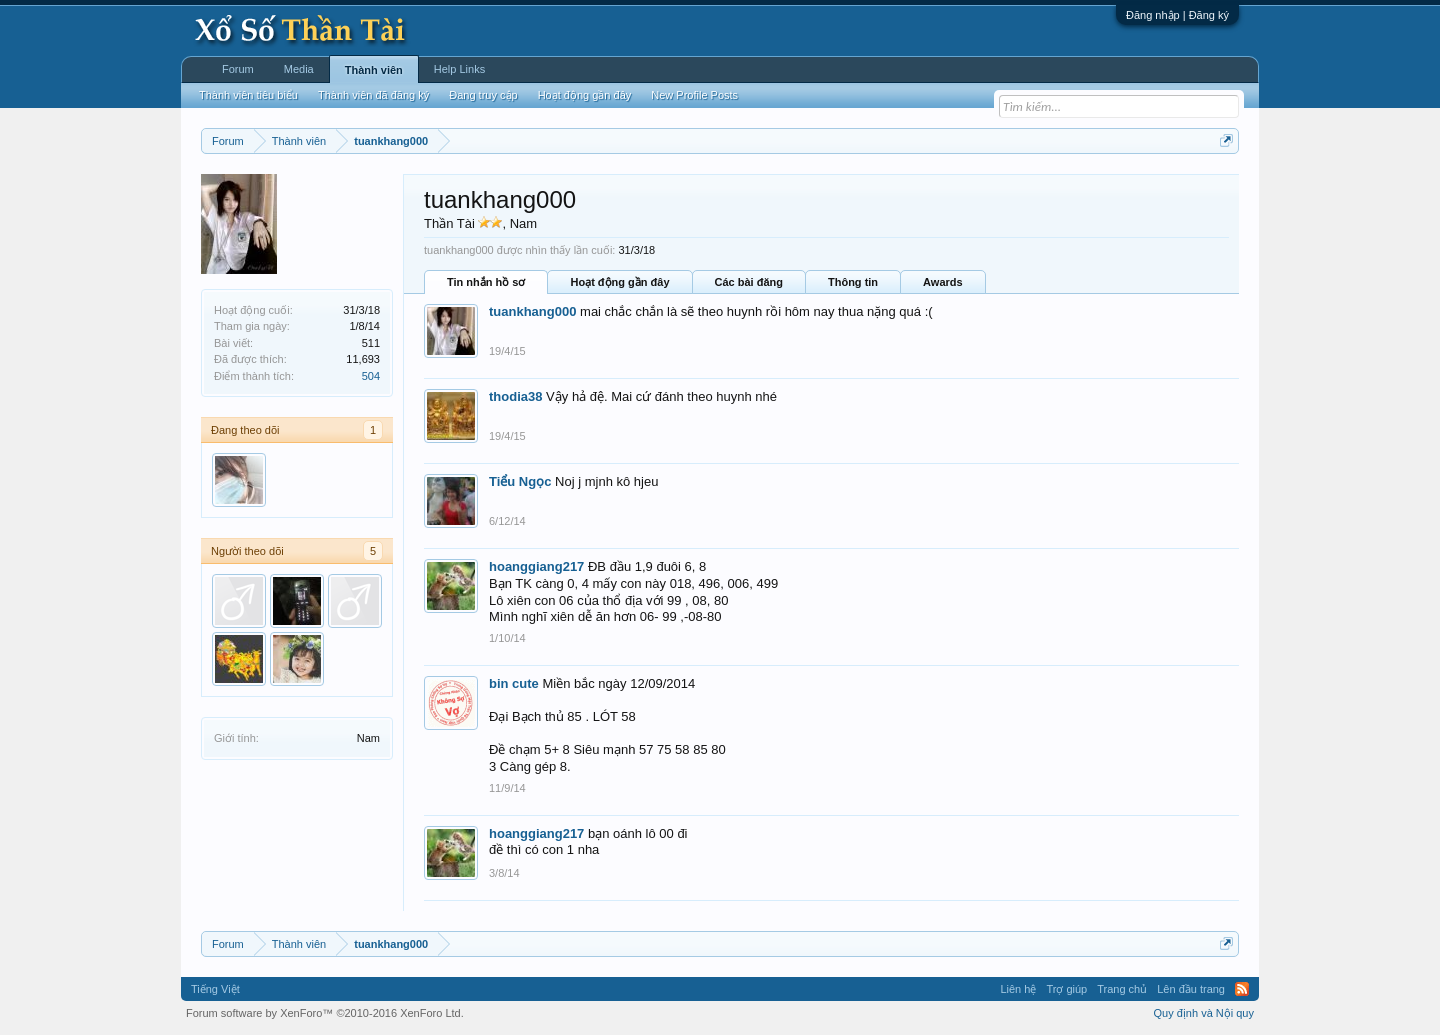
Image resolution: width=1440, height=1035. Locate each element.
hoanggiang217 (536, 566)
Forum (238, 69)
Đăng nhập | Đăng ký (1177, 15)
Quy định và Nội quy (1204, 1013)
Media (299, 69)
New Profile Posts (694, 95)
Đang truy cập (483, 95)
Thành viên (374, 70)
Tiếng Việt (215, 989)
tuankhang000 (532, 311)
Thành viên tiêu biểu (248, 95)
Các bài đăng (749, 282)
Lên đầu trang (1191, 989)
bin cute (514, 683)
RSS (1242, 989)
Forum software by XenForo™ (325, 1013)
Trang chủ (1122, 989)
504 (371, 376)
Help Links (459, 69)
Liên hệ (1018, 989)
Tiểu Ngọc (520, 481)
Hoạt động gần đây (619, 282)
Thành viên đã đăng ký (373, 95)
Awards (943, 282)
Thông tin (853, 282)
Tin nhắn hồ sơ (486, 282)
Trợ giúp (1066, 989)
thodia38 (515, 396)
